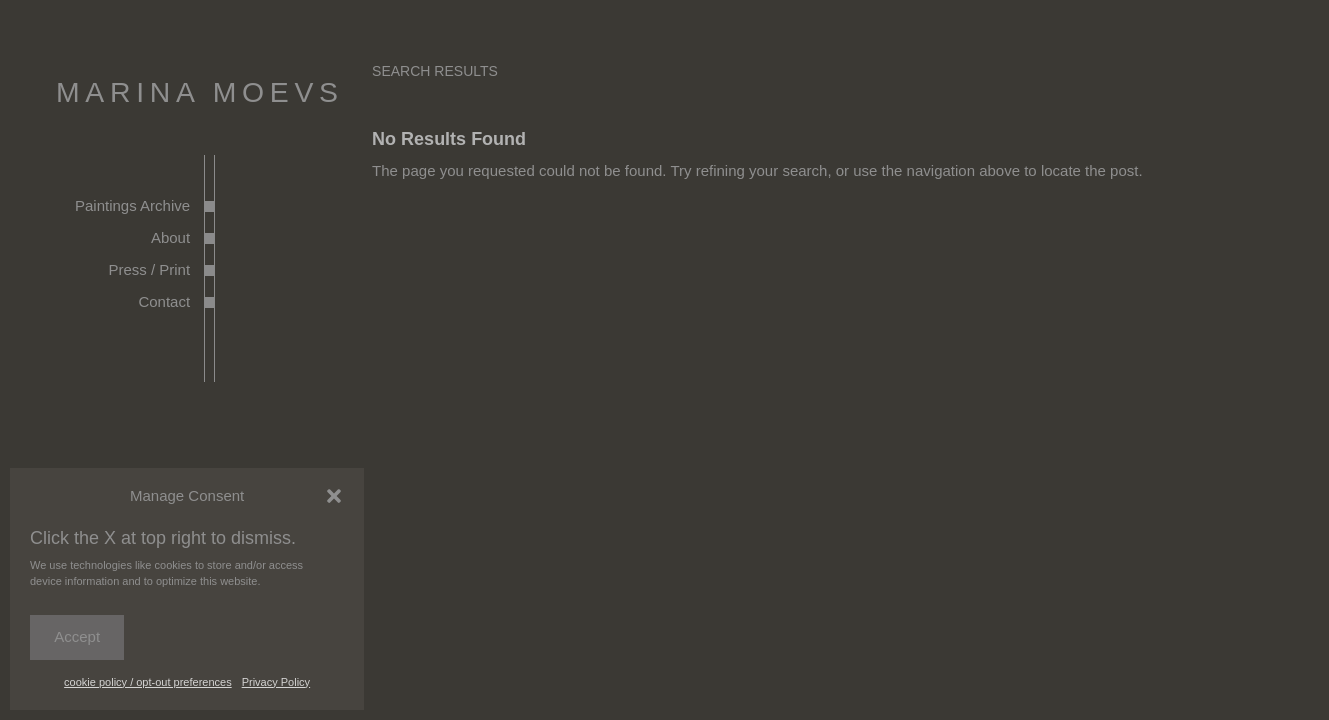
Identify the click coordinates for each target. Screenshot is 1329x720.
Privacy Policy (276, 682)
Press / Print (149, 269)
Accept (77, 636)
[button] (334, 496)
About (170, 237)
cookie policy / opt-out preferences (148, 682)
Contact (164, 301)
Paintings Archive (132, 205)
